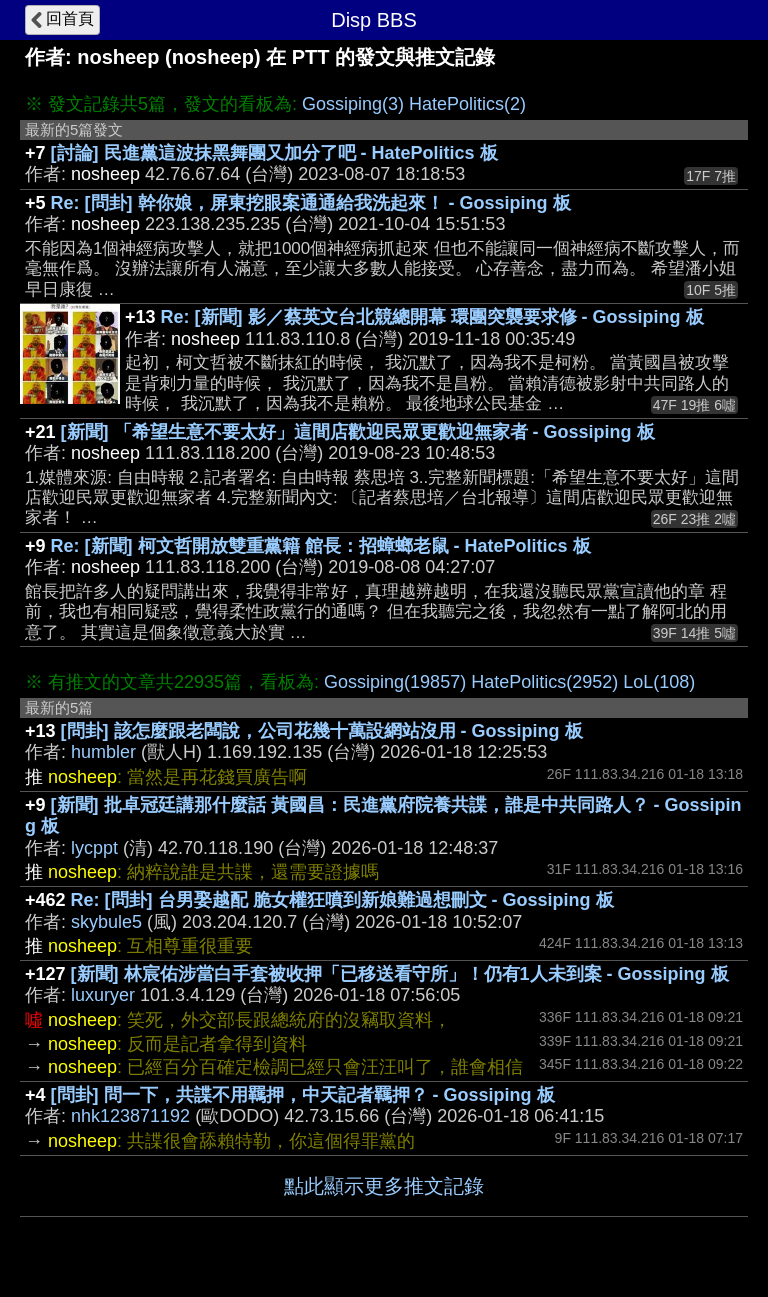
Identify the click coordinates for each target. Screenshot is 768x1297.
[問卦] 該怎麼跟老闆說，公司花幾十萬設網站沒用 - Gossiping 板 (322, 731)
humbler (103, 752)
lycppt (94, 848)
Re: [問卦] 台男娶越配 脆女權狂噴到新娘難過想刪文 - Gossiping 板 (342, 900)
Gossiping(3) (353, 104)
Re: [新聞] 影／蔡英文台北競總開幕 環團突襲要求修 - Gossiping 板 (432, 317)
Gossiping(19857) (395, 682)
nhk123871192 (130, 1116)
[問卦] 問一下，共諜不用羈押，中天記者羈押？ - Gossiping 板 (303, 1095)
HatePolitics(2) (467, 104)
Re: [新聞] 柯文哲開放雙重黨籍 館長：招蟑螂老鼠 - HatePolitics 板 (321, 546)
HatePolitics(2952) (544, 682)
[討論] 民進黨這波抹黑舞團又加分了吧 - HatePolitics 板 (274, 153)
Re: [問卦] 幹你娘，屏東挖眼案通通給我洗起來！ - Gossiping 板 (311, 203)
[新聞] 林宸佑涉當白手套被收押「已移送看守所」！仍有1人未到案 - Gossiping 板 (400, 974)
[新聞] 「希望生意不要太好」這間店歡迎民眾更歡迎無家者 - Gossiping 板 (358, 432)
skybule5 (106, 922)
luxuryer (103, 995)
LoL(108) (659, 682)
